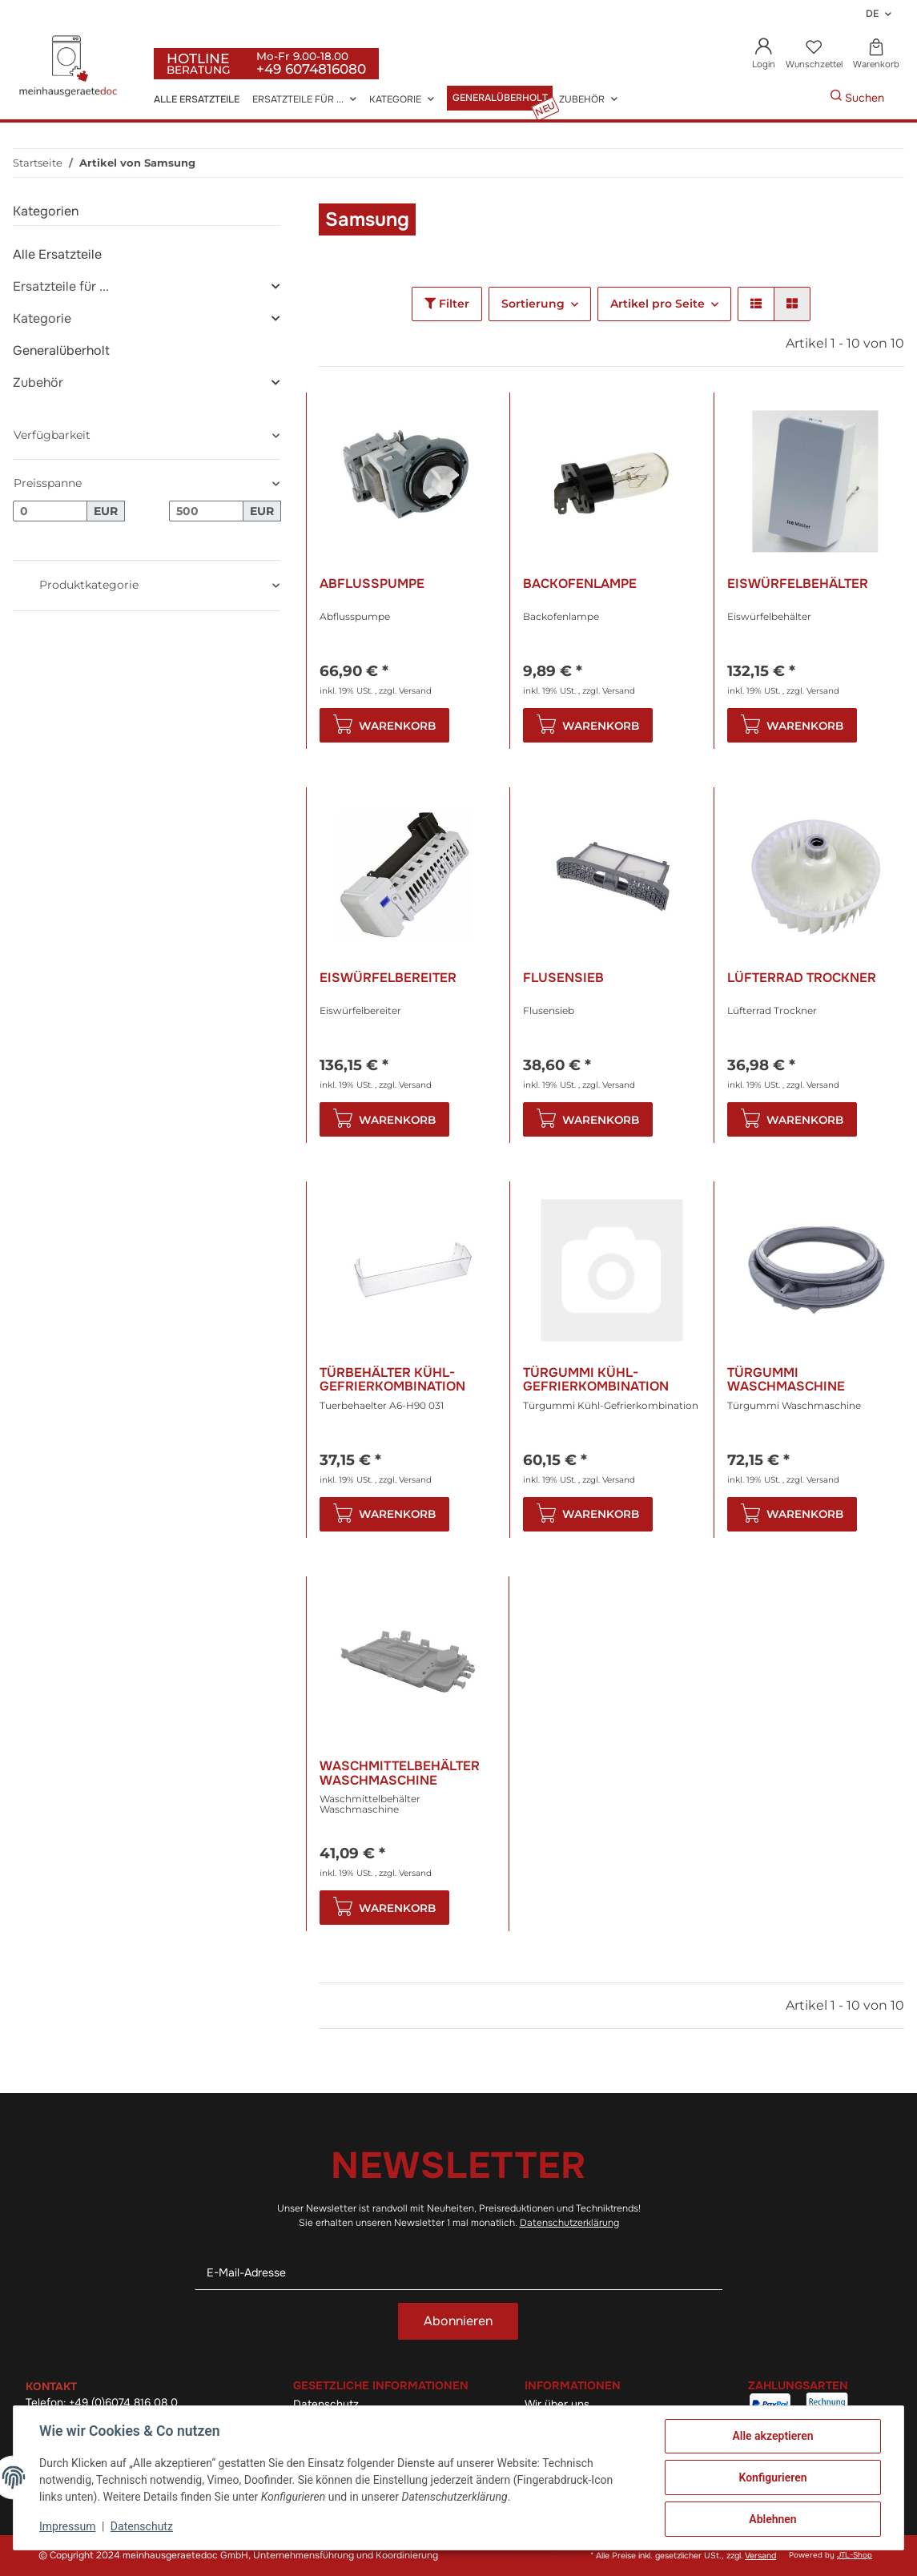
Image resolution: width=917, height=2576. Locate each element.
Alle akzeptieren (772, 2435)
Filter (446, 303)
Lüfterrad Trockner (801, 978)
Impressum (67, 2526)
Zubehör (38, 382)
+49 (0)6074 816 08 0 (123, 2402)
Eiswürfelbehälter (797, 584)
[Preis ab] (50, 511)
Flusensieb (563, 978)
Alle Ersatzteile (57, 254)
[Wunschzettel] (813, 55)
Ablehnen (772, 2519)
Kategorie (42, 318)
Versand (415, 691)
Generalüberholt (61, 350)
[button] (764, 55)
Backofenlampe (580, 584)
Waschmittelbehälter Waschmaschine (400, 1773)
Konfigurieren (772, 2477)
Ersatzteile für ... (61, 286)
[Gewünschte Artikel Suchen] (806, 98)
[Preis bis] (206, 511)
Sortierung (533, 303)
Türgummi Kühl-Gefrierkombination (596, 1380)
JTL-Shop (854, 2555)
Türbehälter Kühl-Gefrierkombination (392, 1380)
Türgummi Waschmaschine (786, 1380)
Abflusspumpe (372, 584)
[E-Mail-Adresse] (458, 2273)
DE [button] (872, 13)
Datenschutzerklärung (569, 2222)
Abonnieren (458, 2320)
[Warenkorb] (875, 55)
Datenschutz (142, 2526)
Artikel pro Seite (657, 303)
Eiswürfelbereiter (388, 978)
